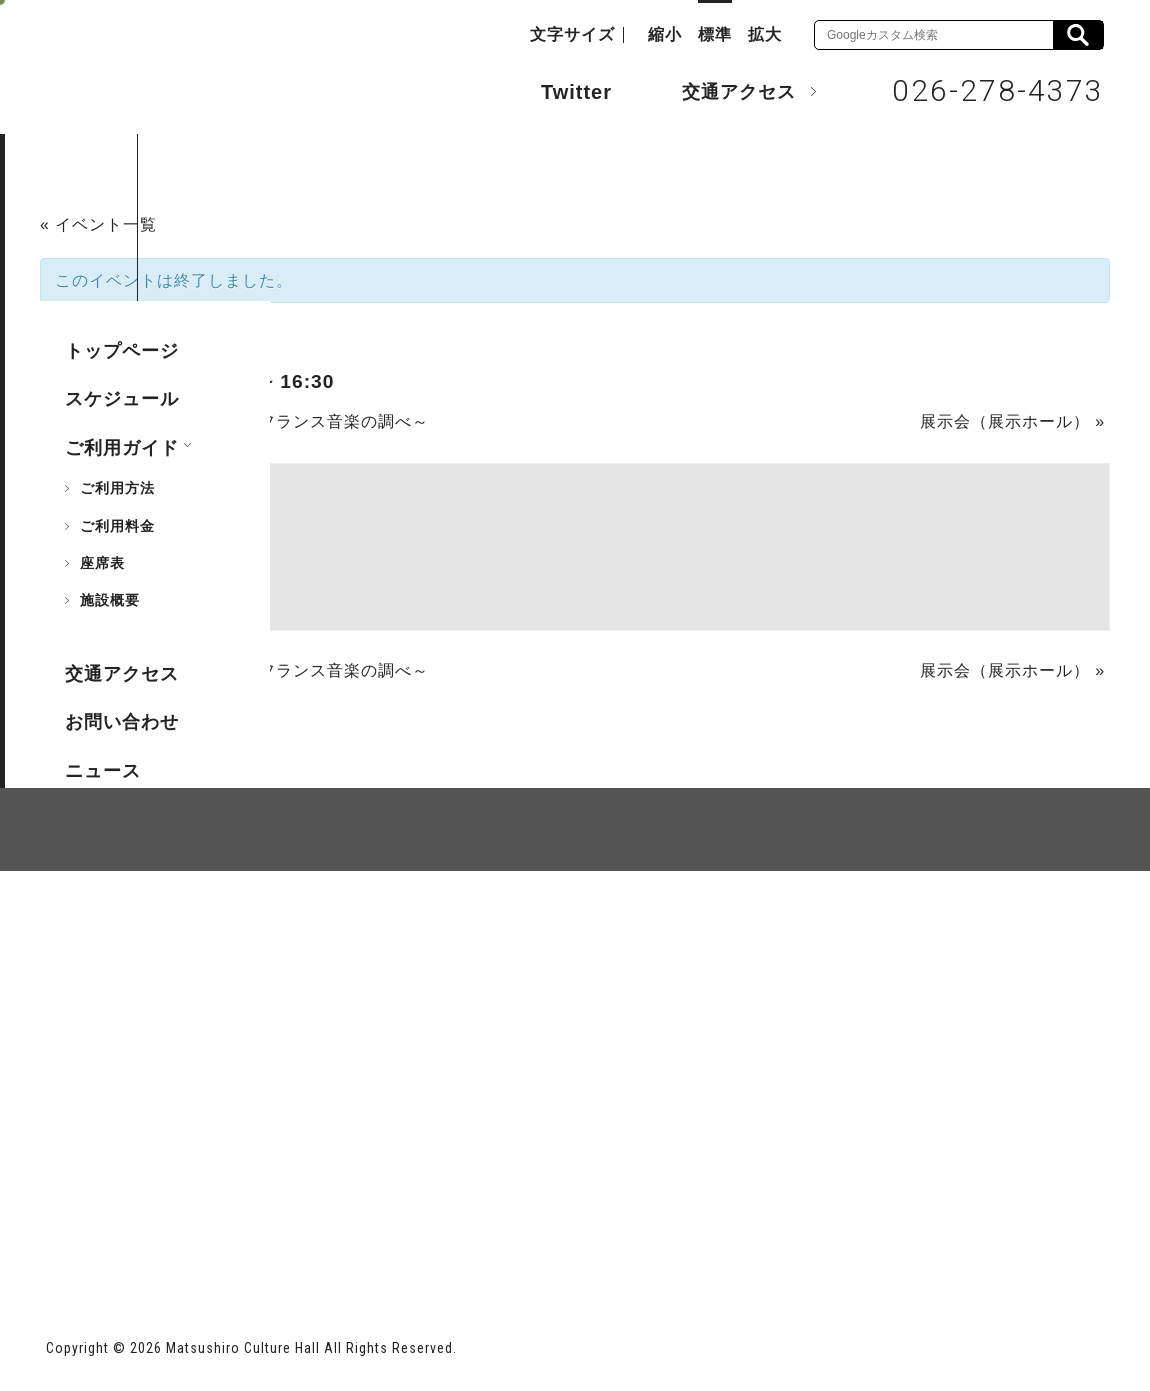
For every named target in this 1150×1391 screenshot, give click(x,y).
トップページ (122, 351)
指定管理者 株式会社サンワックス (408, 1227)
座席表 (102, 563)
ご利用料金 (117, 526)
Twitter (556, 90)
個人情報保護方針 (290, 945)
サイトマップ (122, 945)
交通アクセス (724, 91)
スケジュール (122, 399)
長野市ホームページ (122, 1227)
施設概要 (110, 600)
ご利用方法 (117, 488)
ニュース (103, 771)
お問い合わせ (122, 722)
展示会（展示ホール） (1012, 421)
